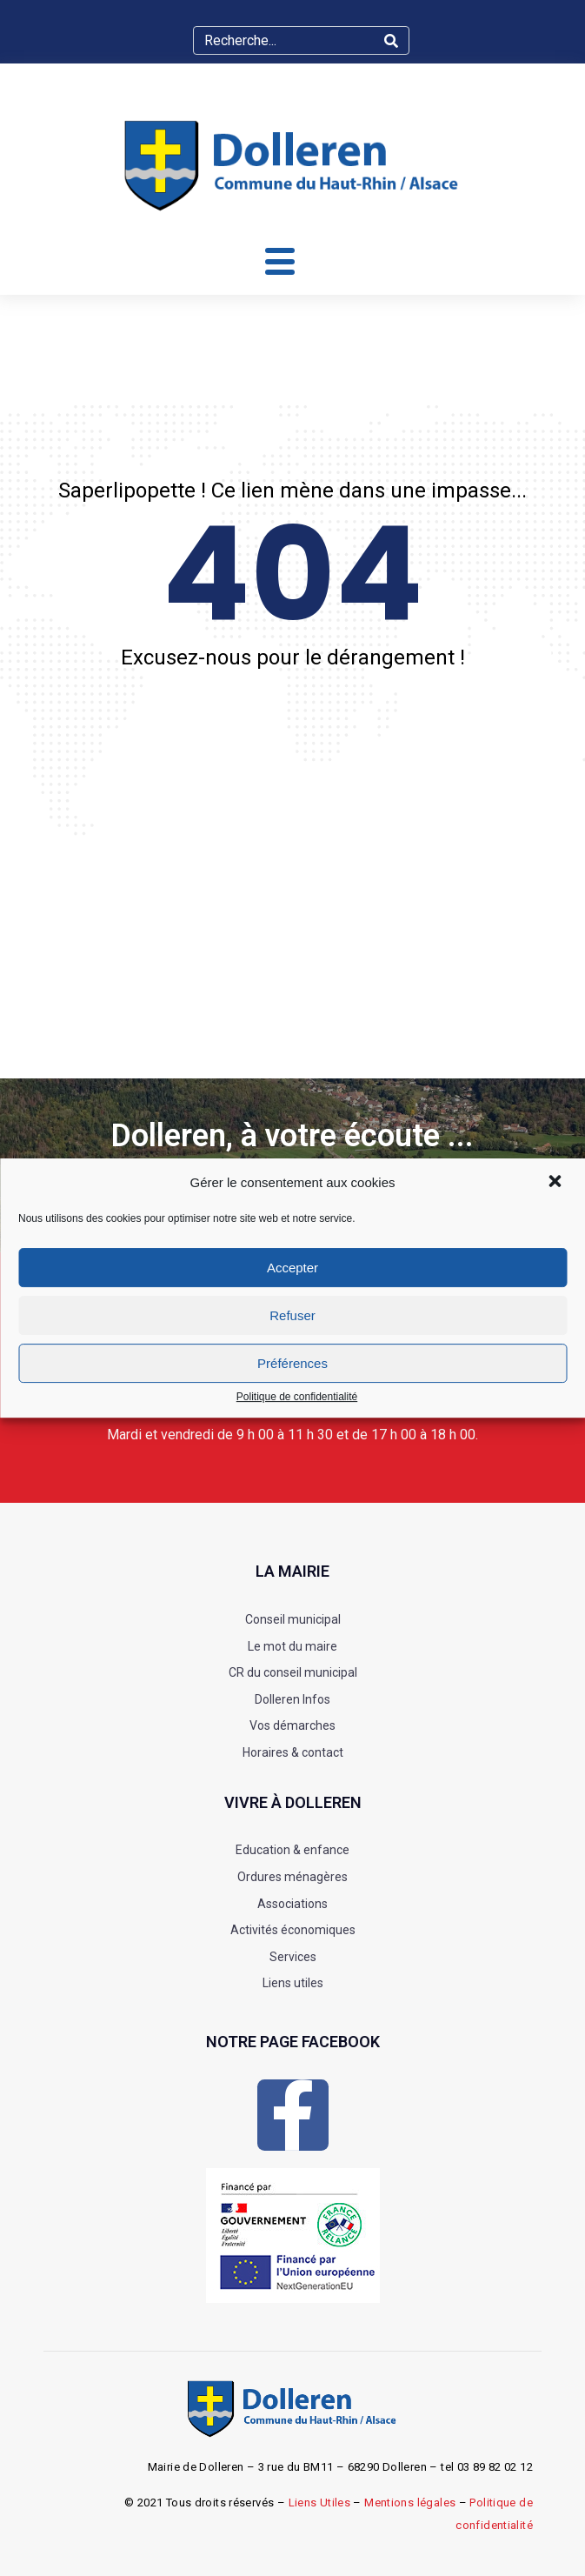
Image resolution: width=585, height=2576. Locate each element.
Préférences (292, 1363)
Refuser (292, 1315)
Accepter (292, 1267)
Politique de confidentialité (296, 1397)
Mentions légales (409, 2502)
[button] (556, 1182)
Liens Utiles (320, 2502)
